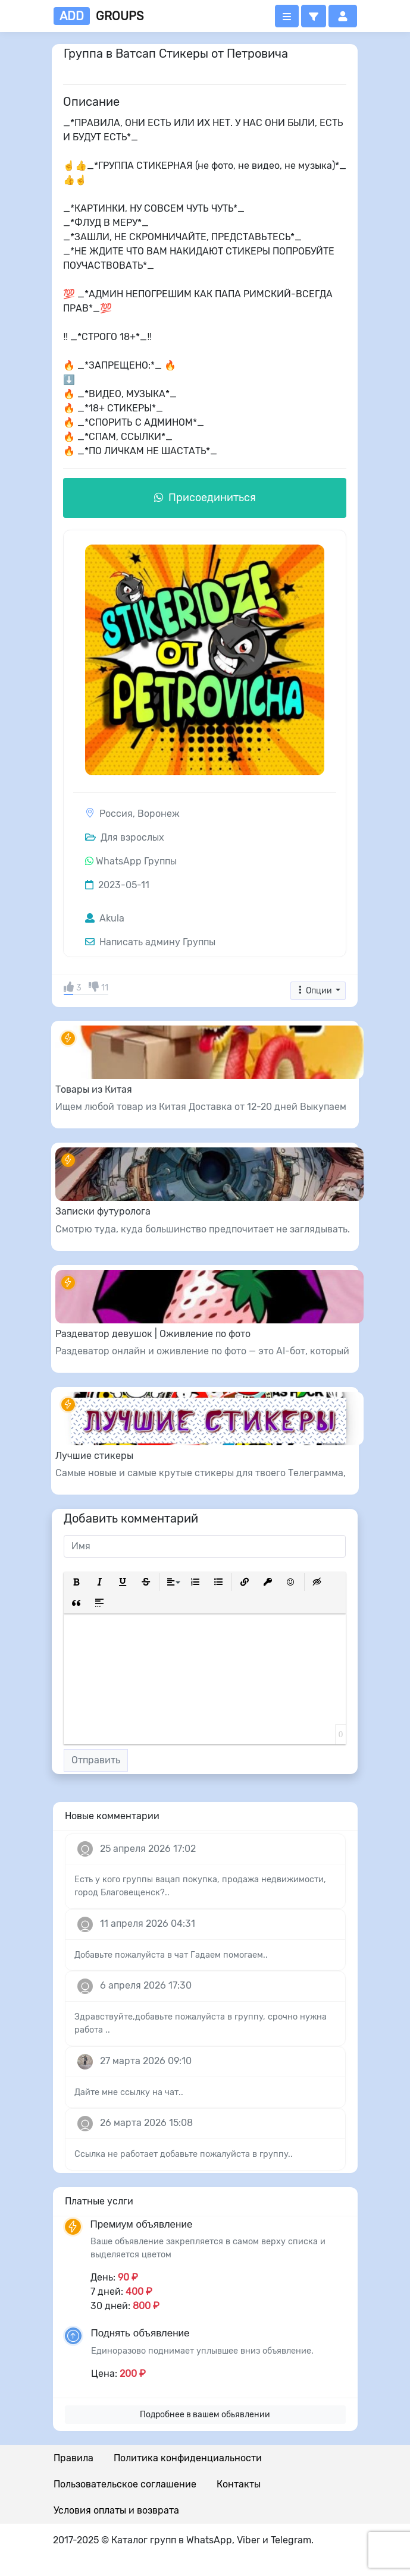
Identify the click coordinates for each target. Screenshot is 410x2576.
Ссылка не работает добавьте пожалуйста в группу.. (183, 2154)
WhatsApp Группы (136, 861)
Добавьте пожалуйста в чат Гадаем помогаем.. (171, 1955)
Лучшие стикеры (94, 1455)
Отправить (95, 1760)
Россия (116, 813)
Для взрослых (124, 837)
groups (98, 16)
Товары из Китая (93, 1089)
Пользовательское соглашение (125, 2484)
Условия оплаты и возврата (116, 2510)
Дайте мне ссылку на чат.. (128, 2092)
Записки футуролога (103, 1211)
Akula (104, 918)
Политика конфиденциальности (188, 2458)
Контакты (239, 2484)
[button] (313, 16)
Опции (315, 991)
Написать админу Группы (150, 942)
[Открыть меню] (287, 16)
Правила (73, 2458)
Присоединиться (205, 497)
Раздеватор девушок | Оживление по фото (153, 1333)
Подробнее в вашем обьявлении (205, 2415)
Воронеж (158, 813)
